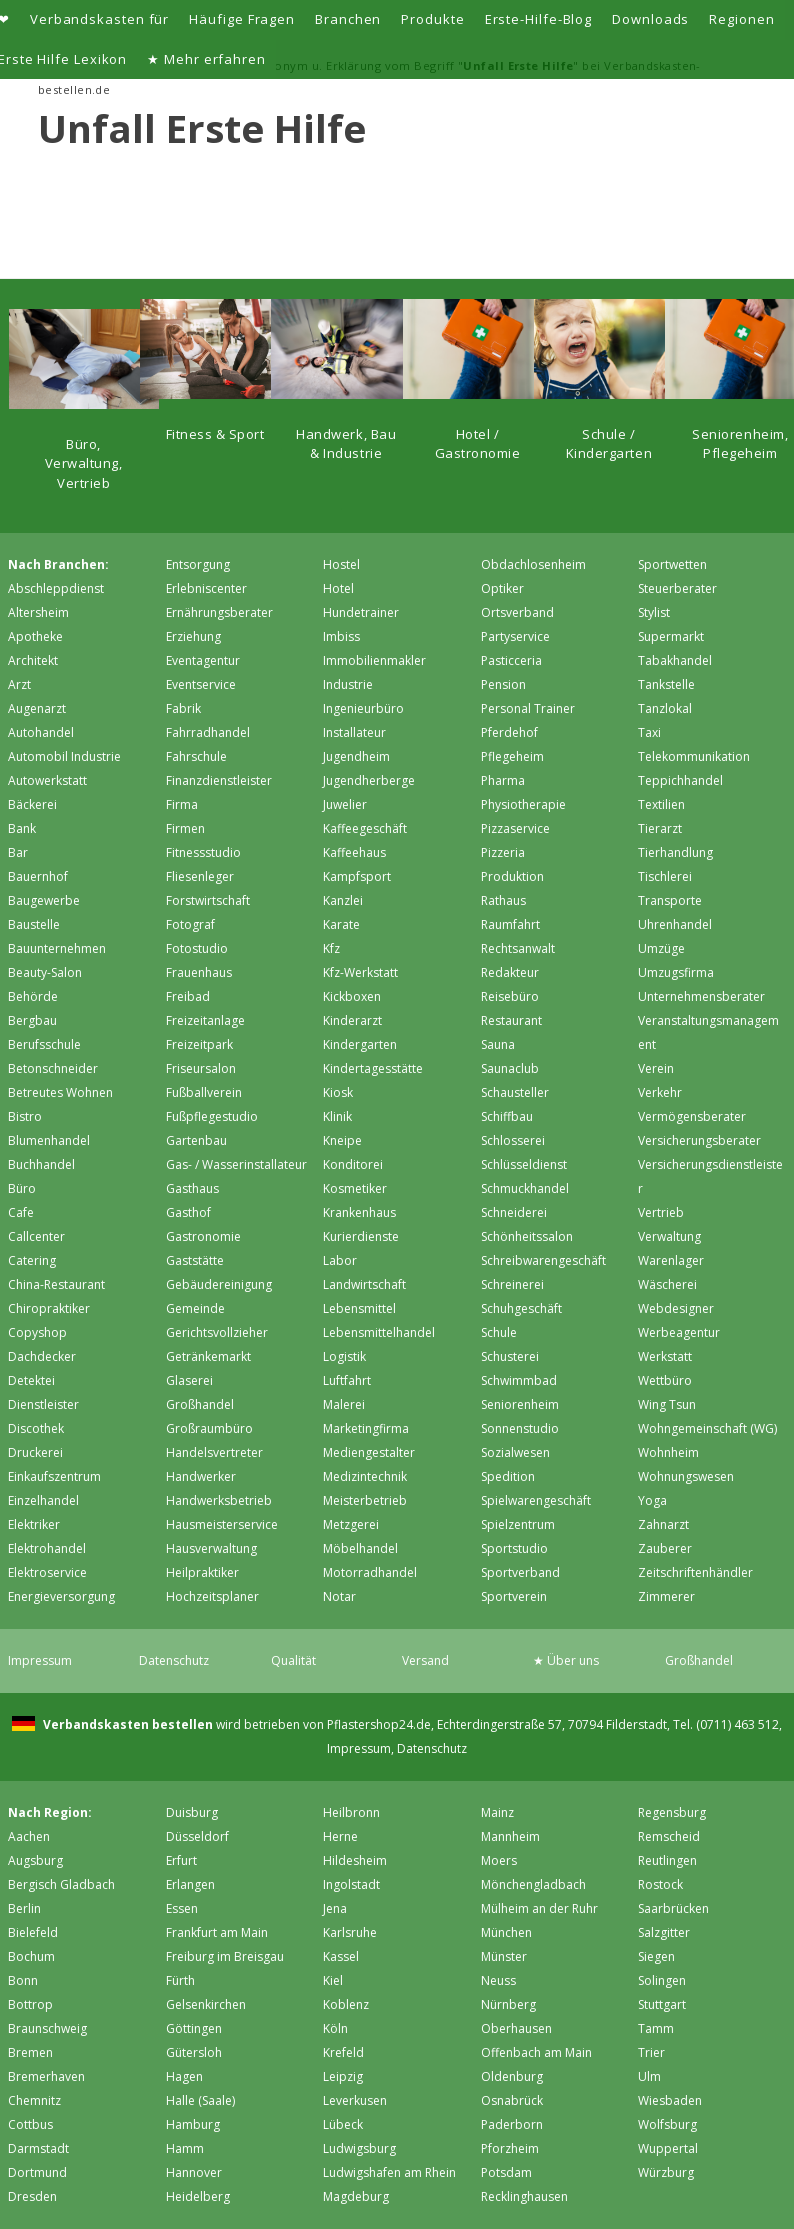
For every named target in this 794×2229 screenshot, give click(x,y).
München (506, 1932)
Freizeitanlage (205, 1020)
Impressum (40, 1660)
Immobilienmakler (374, 660)
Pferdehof (509, 732)
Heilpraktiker (202, 1572)
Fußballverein (204, 1092)
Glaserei (189, 1380)
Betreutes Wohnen (60, 1092)
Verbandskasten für (99, 19)
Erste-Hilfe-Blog (539, 19)
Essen (182, 1908)
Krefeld (343, 2052)
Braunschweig (47, 2028)
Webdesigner (676, 1308)
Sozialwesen (515, 1452)
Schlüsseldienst (524, 1164)
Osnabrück (512, 2100)
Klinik (337, 1116)
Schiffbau (507, 1116)
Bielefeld (33, 1932)
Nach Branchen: (58, 564)
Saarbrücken (673, 1908)
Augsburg (35, 1860)
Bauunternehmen (57, 948)
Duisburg (192, 1812)
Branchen (348, 19)
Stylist (654, 612)
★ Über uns (566, 1660)
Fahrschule (196, 756)
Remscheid (669, 1836)
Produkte (432, 19)
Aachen (29, 1836)
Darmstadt (38, 2148)
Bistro (25, 1116)
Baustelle (34, 924)
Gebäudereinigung (219, 1284)
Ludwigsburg (359, 2148)
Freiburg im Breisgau (225, 1956)
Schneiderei (514, 1212)
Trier (651, 2052)
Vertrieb (661, 1212)
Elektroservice (47, 1572)
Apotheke (35, 636)
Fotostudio (197, 948)
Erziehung (193, 636)
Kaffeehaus (354, 852)
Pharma (503, 780)
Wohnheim (668, 1452)
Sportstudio (514, 1548)
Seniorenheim (520, 1404)
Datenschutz (174, 1660)
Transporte (670, 900)
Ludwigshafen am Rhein (389, 2172)
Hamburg (193, 2124)
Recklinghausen (524, 2196)
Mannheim (510, 1836)
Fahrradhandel (208, 732)
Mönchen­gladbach (533, 1884)
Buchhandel (41, 1164)
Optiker (502, 588)
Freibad (188, 996)
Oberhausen (516, 2028)
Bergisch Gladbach (61, 1884)
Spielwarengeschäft (536, 1500)
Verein (656, 1068)
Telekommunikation (694, 756)
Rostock (660, 1884)
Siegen (656, 1956)
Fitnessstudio (203, 852)
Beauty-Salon (45, 972)
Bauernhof (38, 876)
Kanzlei (343, 900)
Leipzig (343, 2076)
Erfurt (181, 1860)
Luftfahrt (347, 1380)
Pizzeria (503, 852)
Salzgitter (664, 1932)
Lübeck (343, 2124)
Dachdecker (42, 1356)
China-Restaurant (56, 1284)
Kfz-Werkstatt (360, 972)
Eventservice (201, 684)
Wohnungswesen (686, 1476)
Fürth (180, 1980)
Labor (340, 1260)
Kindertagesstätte (373, 1068)
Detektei (31, 1380)
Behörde (33, 996)
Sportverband (520, 1572)
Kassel (341, 1956)
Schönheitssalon (527, 1236)
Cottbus (30, 2124)
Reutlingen (667, 1860)
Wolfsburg (667, 2124)
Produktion (512, 876)
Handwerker (201, 1476)
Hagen (184, 2076)
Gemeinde (195, 1308)
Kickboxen (352, 996)
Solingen (662, 1980)
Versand (425, 1660)
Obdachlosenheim (533, 564)
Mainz (497, 1812)
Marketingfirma (366, 1428)
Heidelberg (198, 2196)
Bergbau (32, 1020)
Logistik (344, 1356)
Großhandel (200, 1404)
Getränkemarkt (208, 1356)
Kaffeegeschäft (365, 828)
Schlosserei (513, 1140)
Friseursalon (201, 1068)
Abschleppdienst (56, 588)
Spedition (508, 1476)
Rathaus (503, 900)
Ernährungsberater (219, 612)
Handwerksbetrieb (219, 1500)
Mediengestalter (369, 1452)
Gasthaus (192, 1188)
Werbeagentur (679, 1332)
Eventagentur (203, 660)
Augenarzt (37, 708)
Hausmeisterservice (222, 1524)
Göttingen (194, 2028)
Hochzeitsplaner (212, 1596)
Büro (22, 1188)
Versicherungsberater (699, 1140)
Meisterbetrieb (365, 1500)
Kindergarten (360, 1044)
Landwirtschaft (364, 1284)
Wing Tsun (667, 1404)
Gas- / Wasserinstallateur (236, 1164)
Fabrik (183, 708)
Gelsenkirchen (206, 2004)
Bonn (23, 1980)
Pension (503, 684)
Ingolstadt (351, 1884)
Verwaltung (669, 1236)
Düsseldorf (197, 1836)
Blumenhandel (49, 1140)
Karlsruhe (350, 1932)
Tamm (656, 2028)
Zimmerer (666, 1596)
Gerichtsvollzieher (217, 1332)
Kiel (333, 1980)
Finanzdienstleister (219, 780)
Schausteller (515, 1092)
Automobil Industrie (64, 756)
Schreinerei (512, 1284)
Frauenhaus (199, 972)
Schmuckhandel (525, 1188)
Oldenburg (512, 2076)
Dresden (32, 2196)
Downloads (650, 19)
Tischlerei (665, 876)
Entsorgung (198, 564)
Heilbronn (351, 1812)
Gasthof (188, 1212)
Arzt (19, 684)
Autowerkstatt (47, 780)
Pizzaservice (515, 828)
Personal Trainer (528, 708)
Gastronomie (203, 1236)
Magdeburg (356, 2196)
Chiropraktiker (49, 1308)
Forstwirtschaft (208, 900)
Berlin (24, 1908)
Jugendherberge (369, 780)
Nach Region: (50, 1812)
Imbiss (341, 636)
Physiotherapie (523, 804)
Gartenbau (196, 1140)
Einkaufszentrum (54, 1476)
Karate (341, 924)
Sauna (498, 1044)
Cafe (21, 1212)
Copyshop (37, 1332)
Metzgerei (351, 1524)
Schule (499, 1332)
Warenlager (671, 1260)
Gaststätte (195, 1260)
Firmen (185, 828)
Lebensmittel (359, 1308)
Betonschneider (53, 1068)
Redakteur (510, 972)
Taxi (649, 732)
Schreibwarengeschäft (543, 1260)
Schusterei (510, 1356)
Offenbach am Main (536, 2052)
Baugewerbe (44, 900)
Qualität (293, 1660)
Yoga (652, 1500)
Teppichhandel (680, 780)
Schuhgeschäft (521, 1308)
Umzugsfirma (676, 972)
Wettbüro (665, 1380)
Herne (340, 1836)
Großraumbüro (209, 1428)
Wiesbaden (670, 2100)
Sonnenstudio (520, 1428)
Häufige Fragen (242, 19)
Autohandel (41, 732)
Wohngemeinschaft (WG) (707, 1428)
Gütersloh (194, 2052)
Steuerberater (677, 588)
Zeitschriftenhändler (695, 1572)
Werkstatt (665, 1356)
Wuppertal (668, 2148)
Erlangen (190, 1884)
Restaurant (511, 1020)
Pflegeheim (512, 756)
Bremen (30, 2052)
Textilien (661, 804)
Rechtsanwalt (518, 948)
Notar (339, 1596)
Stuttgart (662, 2004)
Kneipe (342, 1140)
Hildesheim (355, 1860)
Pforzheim (510, 2148)
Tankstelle (666, 684)
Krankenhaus (359, 1212)
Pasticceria (511, 660)
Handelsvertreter (214, 1452)
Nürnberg (508, 2004)
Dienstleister (43, 1404)
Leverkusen (355, 2100)
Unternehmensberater (701, 996)
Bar (18, 852)
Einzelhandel (43, 1500)
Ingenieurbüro (363, 708)
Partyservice (515, 636)
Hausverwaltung (211, 1548)
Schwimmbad (519, 1380)
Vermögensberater (692, 1116)
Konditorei (353, 1164)
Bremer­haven (46, 2076)
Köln (335, 2028)
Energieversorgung (61, 1596)
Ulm (649, 2076)
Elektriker (34, 1524)
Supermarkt (671, 636)
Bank (22, 828)
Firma (182, 804)
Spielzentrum (518, 1524)
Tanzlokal (665, 708)
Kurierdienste (361, 1236)
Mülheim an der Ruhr (539, 1908)
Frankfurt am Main (217, 1932)
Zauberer (665, 1548)
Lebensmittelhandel (379, 1332)
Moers (499, 1860)
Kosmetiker (355, 1188)
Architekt (33, 660)
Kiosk (338, 1092)
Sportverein (514, 1596)
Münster (504, 1956)
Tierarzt (660, 828)
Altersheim (38, 612)
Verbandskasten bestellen (126, 1724)
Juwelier (345, 804)
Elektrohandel (47, 1548)
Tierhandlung (675, 852)
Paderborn (512, 2124)
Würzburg (666, 2172)
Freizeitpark (199, 1044)
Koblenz (346, 2004)
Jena (335, 1908)
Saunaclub (510, 1068)
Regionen (741, 19)
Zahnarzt (663, 1524)
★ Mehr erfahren (206, 59)
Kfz (331, 948)
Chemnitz (34, 2100)
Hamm (185, 2148)
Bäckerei (32, 804)
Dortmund (37, 2172)
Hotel (338, 588)
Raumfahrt (510, 924)
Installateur (354, 732)
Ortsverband (517, 612)
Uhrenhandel (675, 924)
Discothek (36, 1428)
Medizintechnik (365, 1476)
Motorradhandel (370, 1572)
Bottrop (30, 2004)
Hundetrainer (361, 612)
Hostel (341, 564)
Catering (32, 1260)
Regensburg (672, 1812)
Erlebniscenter (206, 588)
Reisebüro (510, 996)
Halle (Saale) (200, 2100)
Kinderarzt (352, 1020)
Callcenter (36, 1236)
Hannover (194, 2172)
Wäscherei (667, 1284)
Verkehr (660, 1092)
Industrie (348, 684)
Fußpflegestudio (212, 1116)
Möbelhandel (360, 1548)
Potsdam (506, 2172)
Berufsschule (44, 1044)
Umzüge (661, 948)
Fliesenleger (200, 876)
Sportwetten (672, 564)
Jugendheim (356, 756)
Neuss (498, 1980)
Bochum (31, 1956)
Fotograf (190, 924)
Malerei (344, 1404)
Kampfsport (357, 876)
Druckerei (35, 1452)
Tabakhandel (675, 660)
